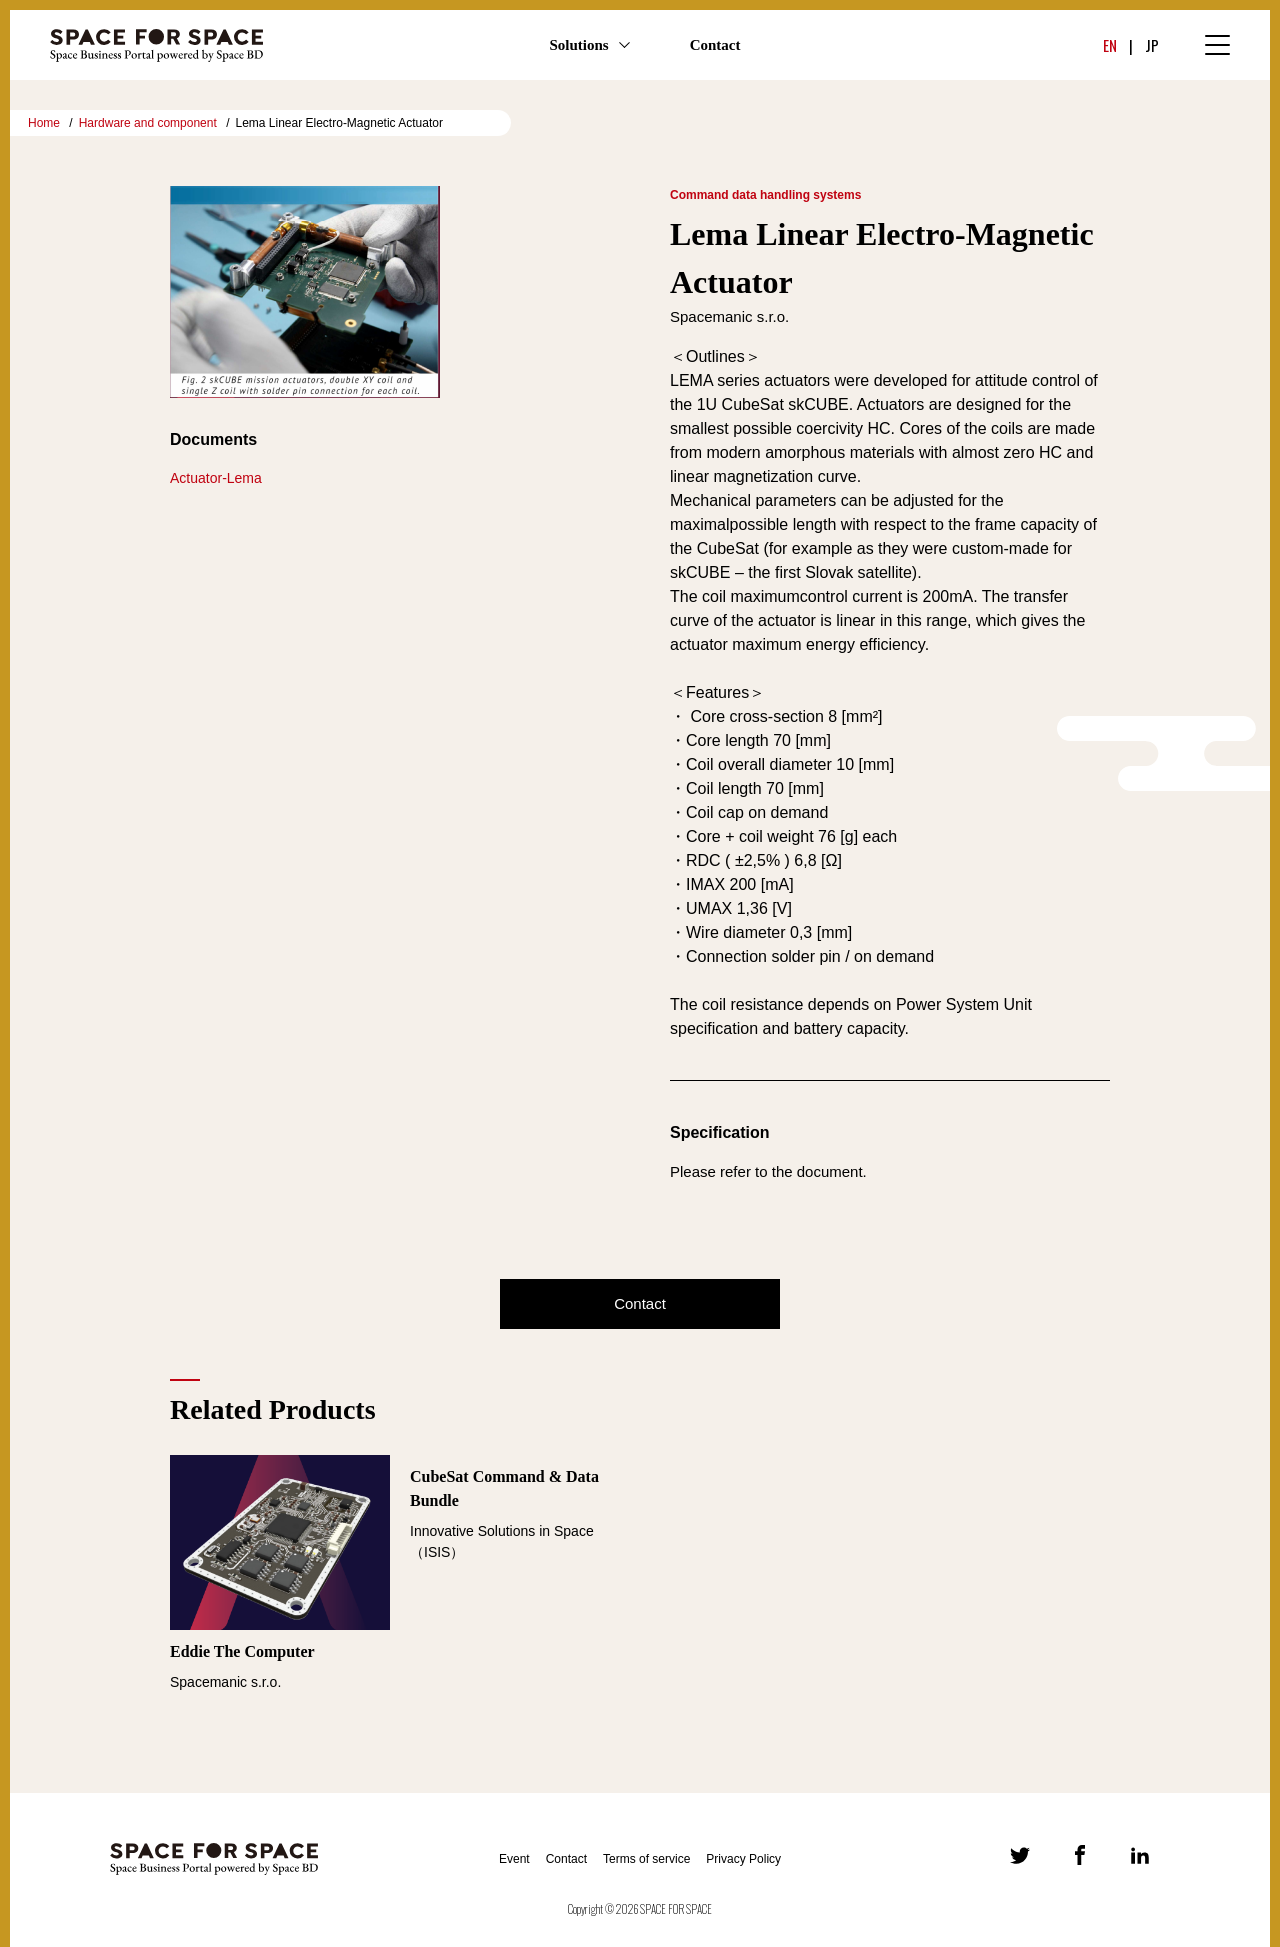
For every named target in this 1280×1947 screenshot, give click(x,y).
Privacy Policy (743, 1859)
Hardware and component (148, 123)
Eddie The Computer (242, 1651)
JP (1152, 45)
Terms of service (646, 1859)
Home (44, 123)
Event (514, 1859)
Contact (715, 45)
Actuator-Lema (216, 478)
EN (1110, 45)
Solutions (578, 45)
